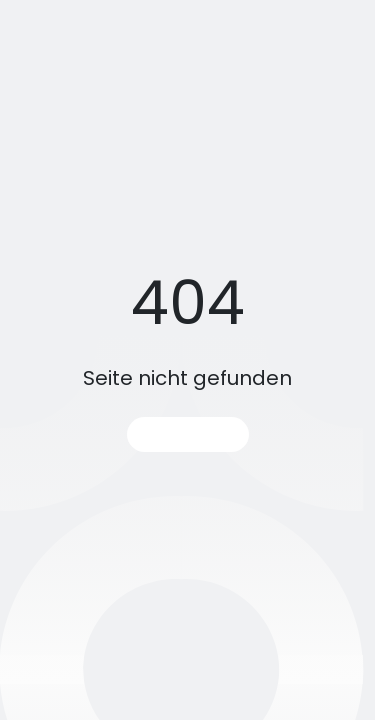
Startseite (188, 434)
